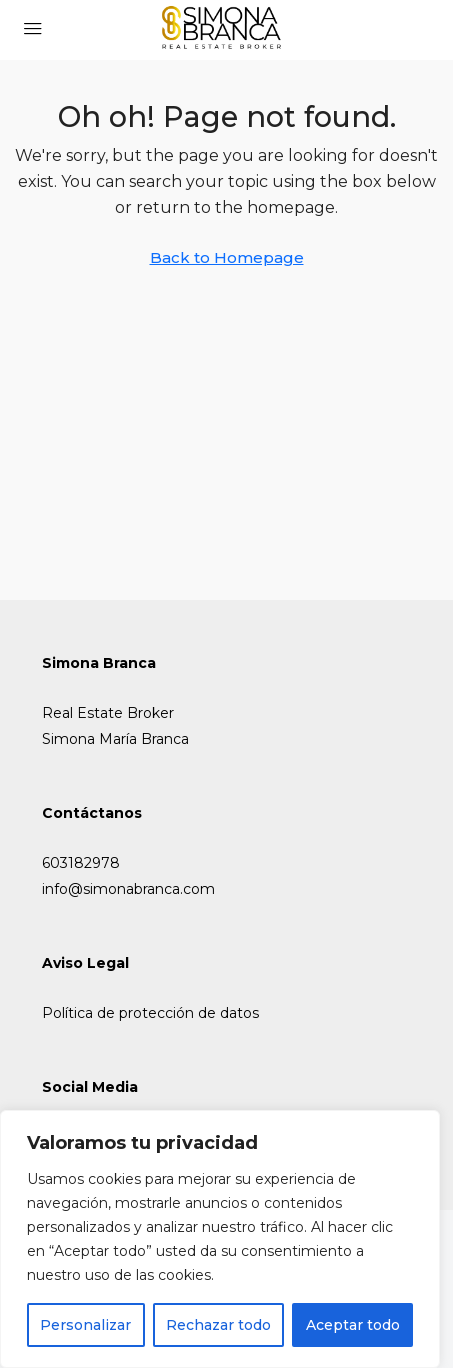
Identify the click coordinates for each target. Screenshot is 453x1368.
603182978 (81, 863)
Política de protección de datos (150, 1013)
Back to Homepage (227, 257)
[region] (220, 1239)
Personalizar (85, 1325)
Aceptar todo (353, 1325)
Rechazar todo (218, 1325)
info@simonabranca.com (128, 889)
